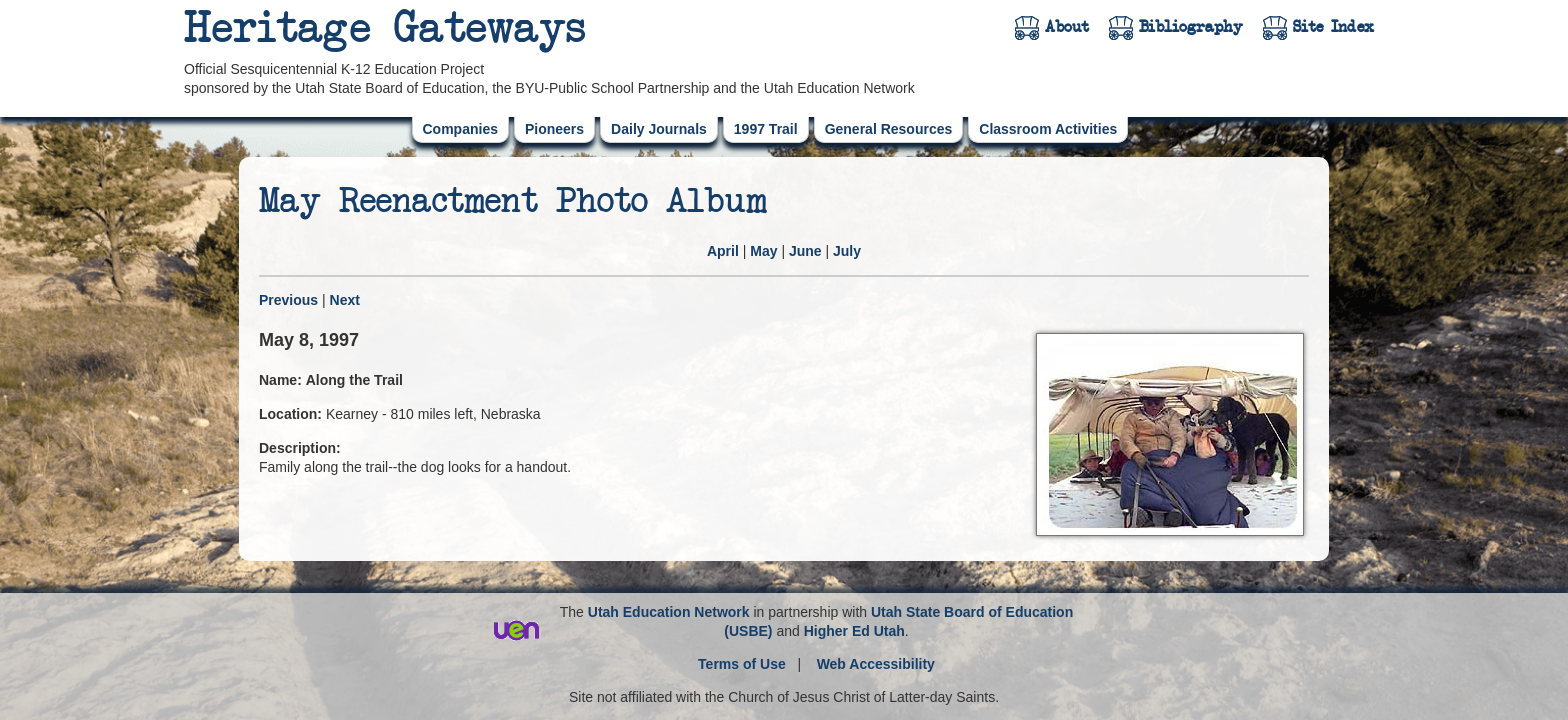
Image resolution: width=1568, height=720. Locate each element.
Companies (460, 129)
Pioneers (554, 129)
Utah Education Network (669, 612)
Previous (288, 300)
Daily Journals (659, 129)
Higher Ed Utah (854, 631)
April (723, 251)
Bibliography (1191, 27)
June (805, 251)
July (847, 251)
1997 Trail (766, 129)
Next (345, 300)
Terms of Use (742, 664)
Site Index (1333, 27)
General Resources (889, 129)
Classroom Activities (1048, 129)
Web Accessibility (876, 664)
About (1067, 27)
